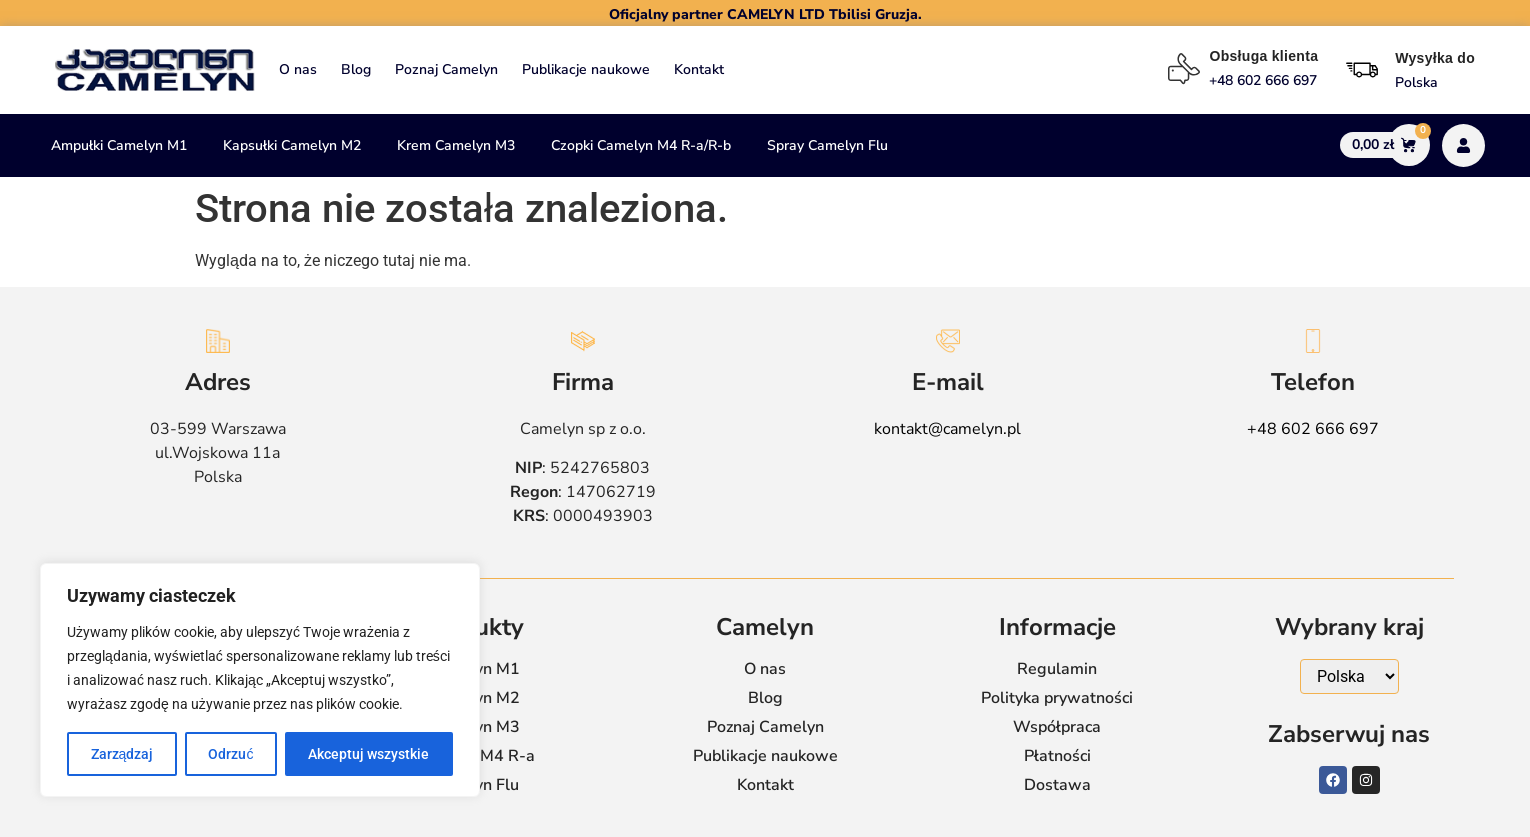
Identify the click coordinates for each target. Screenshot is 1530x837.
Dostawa (1057, 785)
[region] (260, 680)
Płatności (1057, 756)
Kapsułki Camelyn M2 (292, 145)
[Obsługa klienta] (1184, 69)
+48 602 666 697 (1313, 429)
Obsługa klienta (1263, 56)
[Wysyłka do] (1362, 70)
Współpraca (1057, 727)
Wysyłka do (1435, 58)
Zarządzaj (122, 754)
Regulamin (1057, 669)
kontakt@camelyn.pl (947, 429)
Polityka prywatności (1057, 698)
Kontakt (699, 69)
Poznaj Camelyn (446, 69)
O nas (298, 69)
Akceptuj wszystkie (368, 754)
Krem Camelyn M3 (456, 145)
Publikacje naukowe (586, 69)
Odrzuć (230, 754)
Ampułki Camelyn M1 (119, 145)
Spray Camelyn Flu (827, 145)
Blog (356, 69)
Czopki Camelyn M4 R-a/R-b (641, 145)
